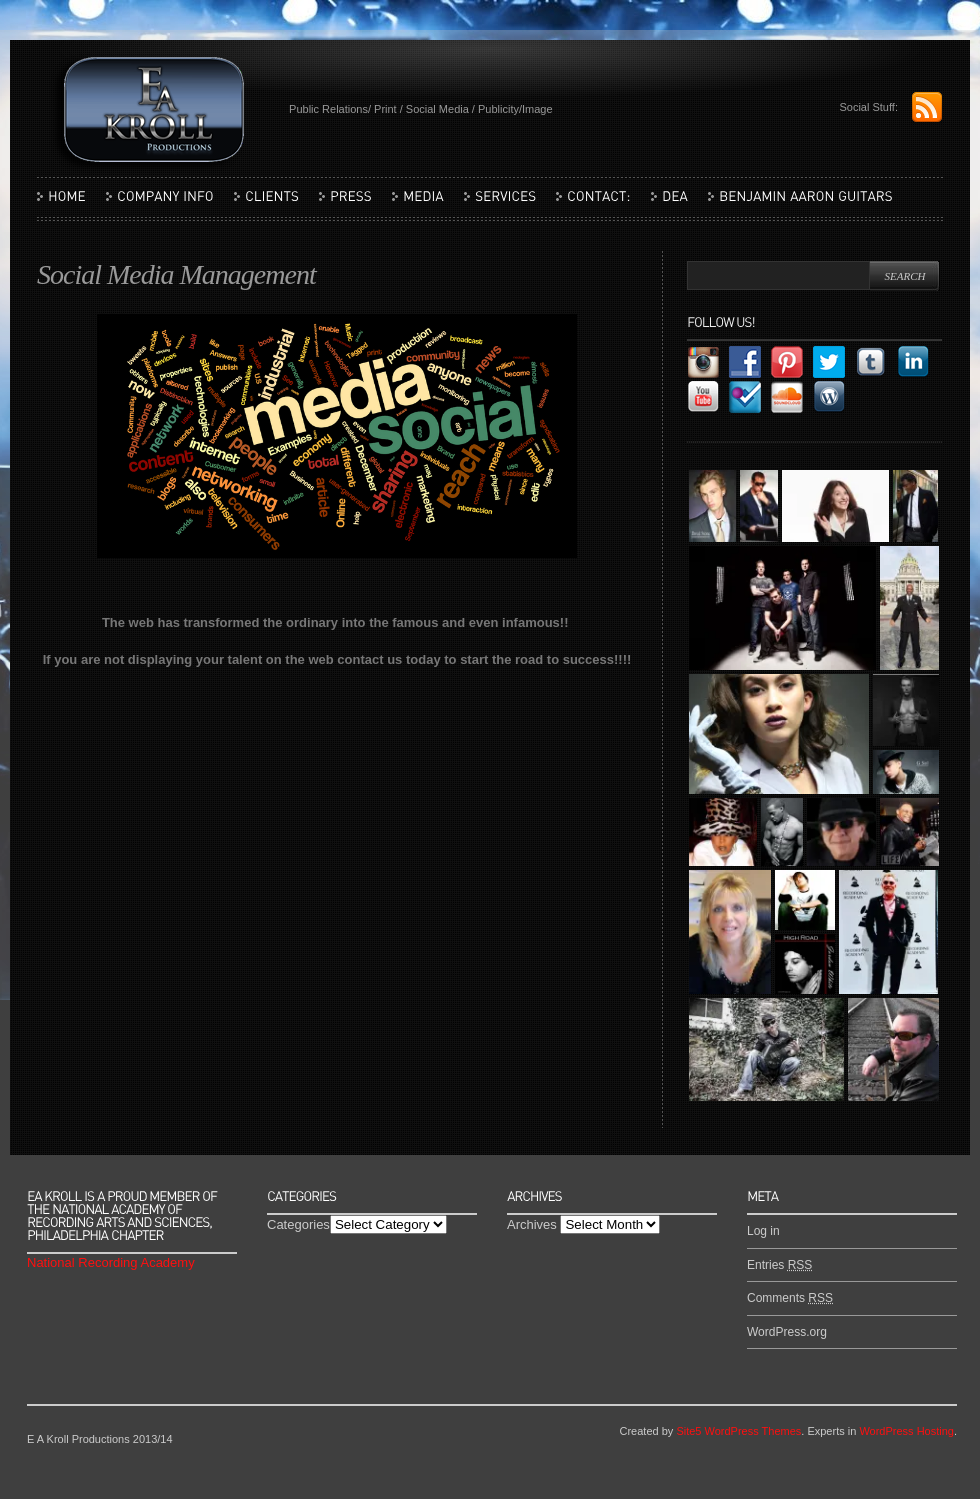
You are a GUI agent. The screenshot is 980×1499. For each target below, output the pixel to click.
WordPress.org (787, 1332)
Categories (298, 1224)
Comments (790, 1298)
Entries (779, 1265)
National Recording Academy (111, 1262)
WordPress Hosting (906, 1431)
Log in (763, 1231)
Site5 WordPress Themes (738, 1431)
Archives (532, 1224)
